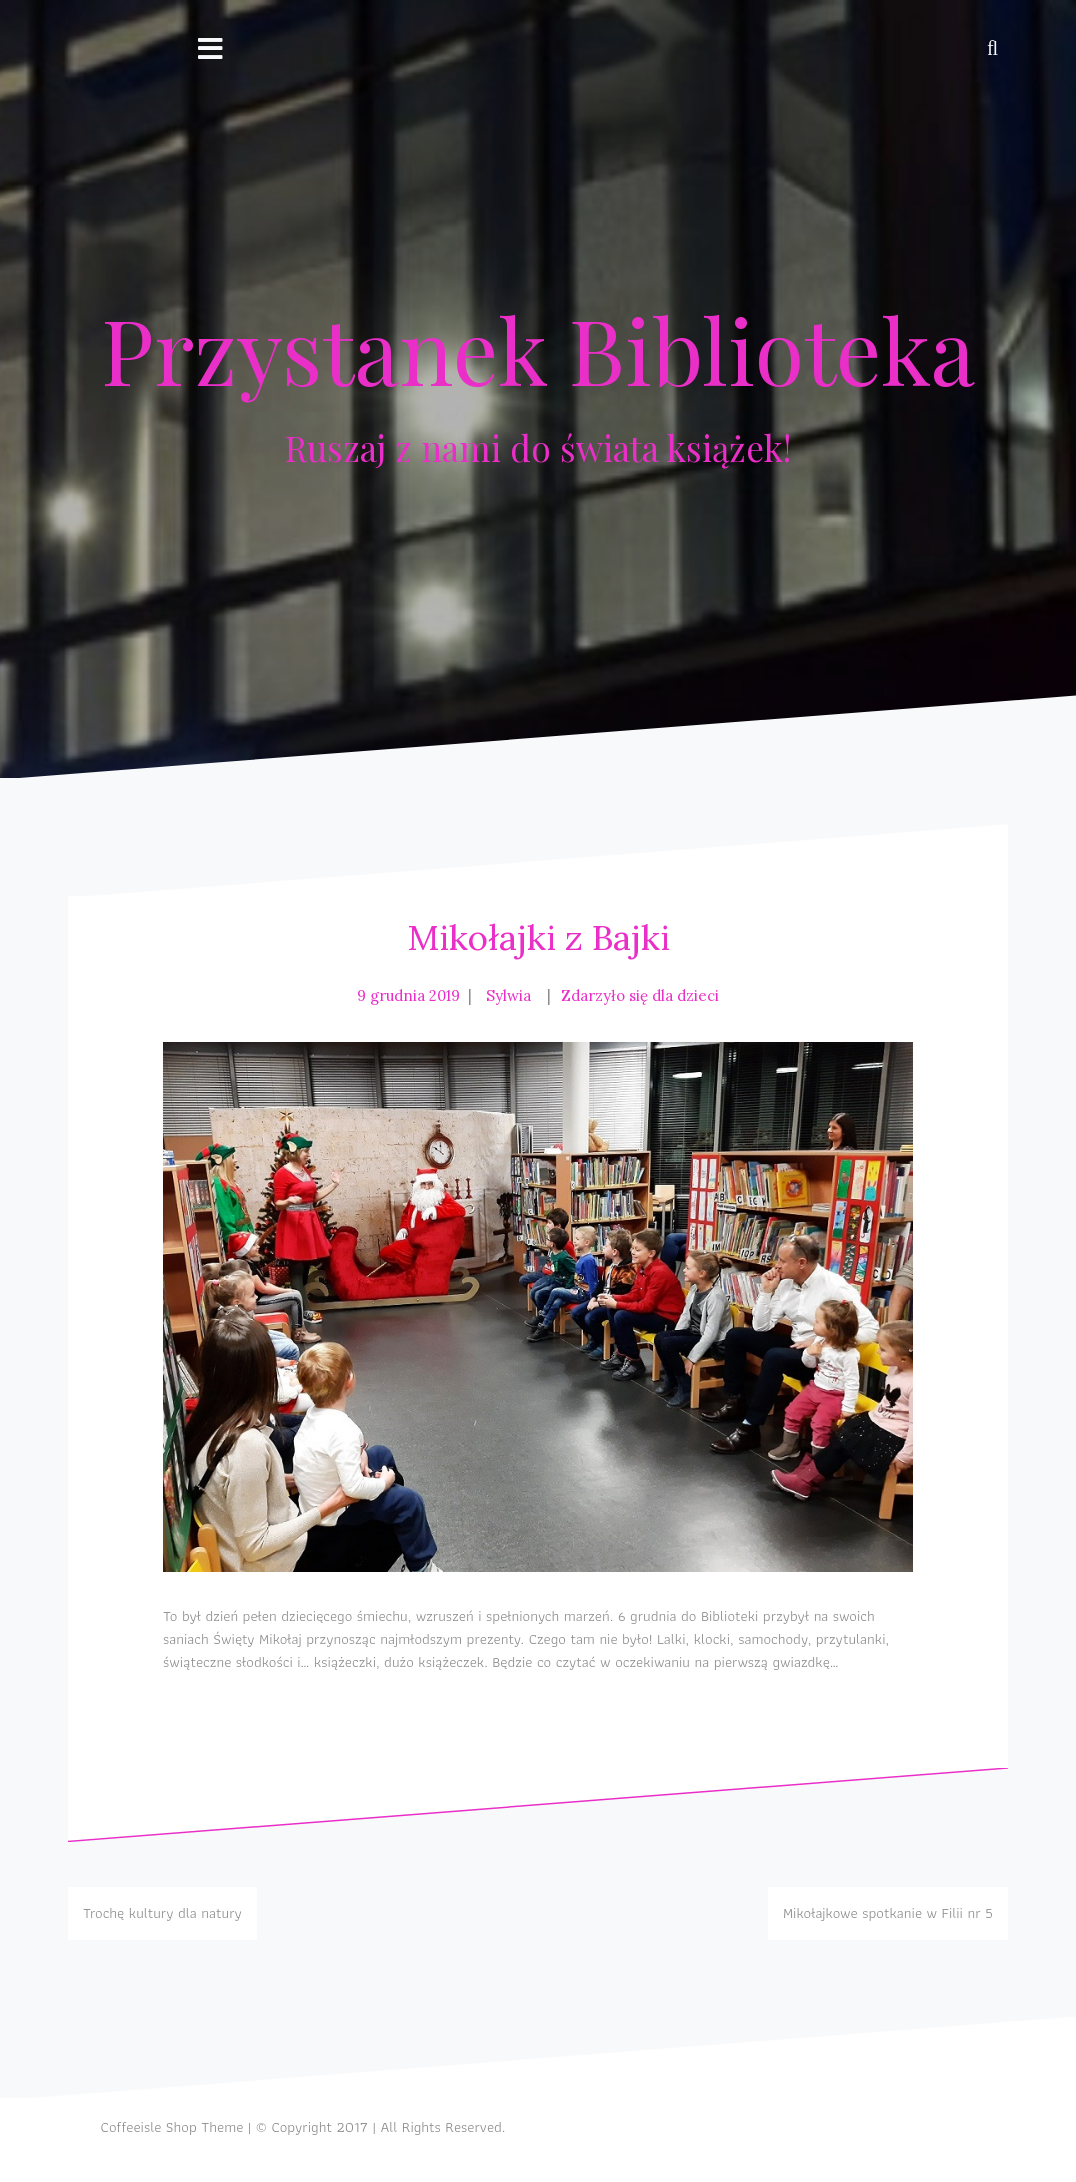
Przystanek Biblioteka (538, 349)
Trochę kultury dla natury (162, 1913)
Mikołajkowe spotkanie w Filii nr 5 (888, 1913)
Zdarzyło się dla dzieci (640, 995)
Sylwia (508, 995)
